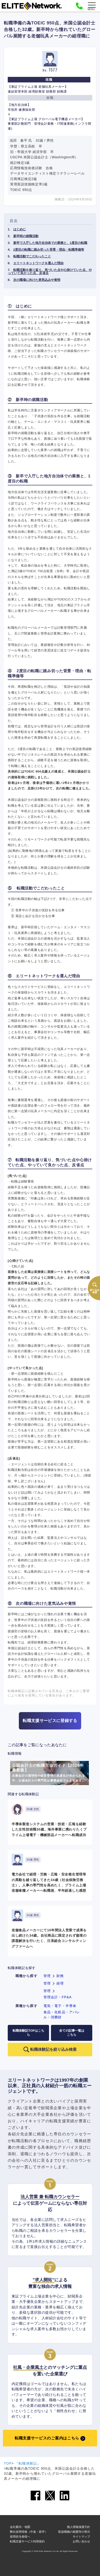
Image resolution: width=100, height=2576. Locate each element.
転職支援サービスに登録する (50, 1720)
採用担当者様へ (20, 2536)
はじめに (19, 229)
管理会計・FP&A (57, 1997)
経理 (60, 1983)
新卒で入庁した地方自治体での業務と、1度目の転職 (50, 243)
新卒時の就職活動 (25, 236)
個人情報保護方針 (78, 2527)
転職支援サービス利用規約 (27, 2541)
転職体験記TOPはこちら (28, 2032)
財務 (60, 1976)
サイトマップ (81, 2536)
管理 (47, 1976)
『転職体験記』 (28, 2463)
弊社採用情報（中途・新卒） (29, 2531)
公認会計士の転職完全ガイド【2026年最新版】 (49, 1774)
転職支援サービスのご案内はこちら (47, 2438)
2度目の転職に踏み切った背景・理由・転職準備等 (48, 249)
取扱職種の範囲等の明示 (74, 2531)
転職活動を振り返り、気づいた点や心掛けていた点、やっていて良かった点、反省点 (50, 271)
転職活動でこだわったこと (32, 256)
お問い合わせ (81, 2541)
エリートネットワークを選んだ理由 (38, 263)
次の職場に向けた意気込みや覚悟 (36, 280)
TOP (8, 2463)
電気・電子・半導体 (59, 2006)
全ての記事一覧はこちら (71, 2032)
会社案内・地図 (20, 2527)
